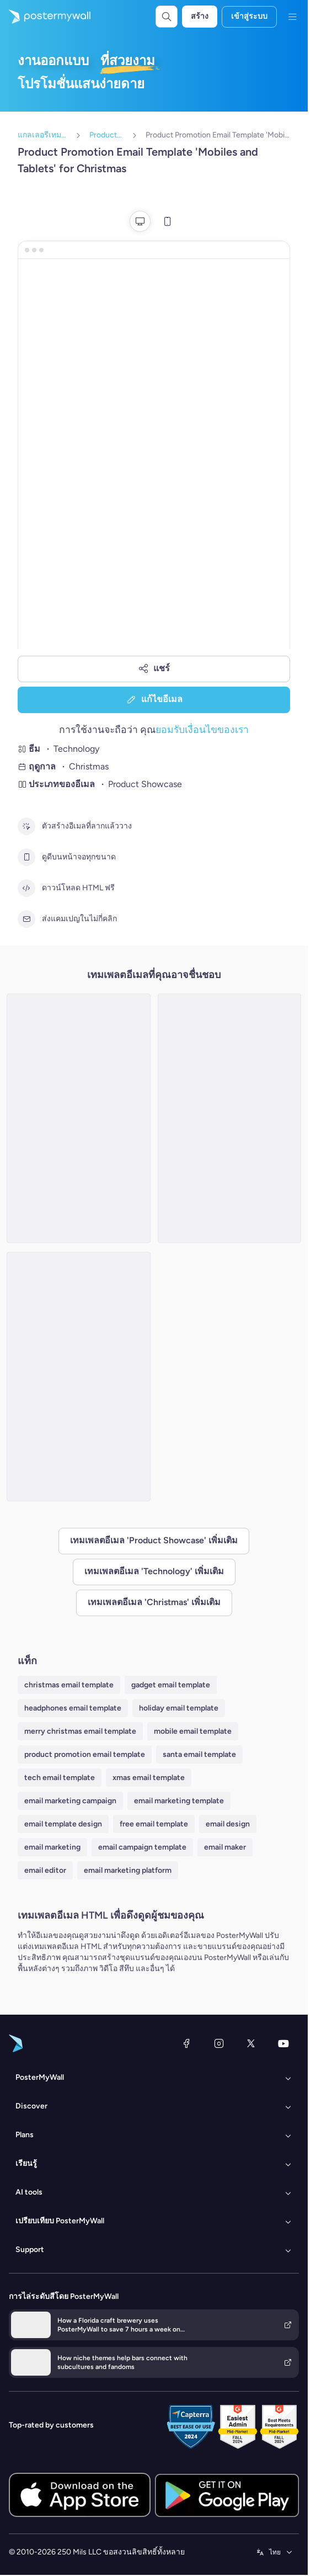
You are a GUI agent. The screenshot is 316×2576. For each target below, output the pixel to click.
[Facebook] (186, 2043)
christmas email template (69, 1685)
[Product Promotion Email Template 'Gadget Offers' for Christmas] (79, 1118)
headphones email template (72, 1708)
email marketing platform (128, 1870)
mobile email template (193, 1731)
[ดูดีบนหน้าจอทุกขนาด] (26, 857)
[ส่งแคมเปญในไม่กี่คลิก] (26, 919)
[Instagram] (219, 2043)
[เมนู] (292, 16)
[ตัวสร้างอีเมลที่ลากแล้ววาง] (26, 826)
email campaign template (142, 1847)
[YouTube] (283, 2043)
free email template (154, 1824)
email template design (63, 1824)
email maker (225, 1847)
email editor (45, 1870)
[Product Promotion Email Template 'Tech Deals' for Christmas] (79, 1376)
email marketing (52, 1847)
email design (228, 1824)
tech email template (59, 1777)
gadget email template (170, 1685)
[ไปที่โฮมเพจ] (45, 17)
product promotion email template (84, 1754)
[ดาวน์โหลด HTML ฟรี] (26, 888)
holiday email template (178, 1708)
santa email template (199, 1754)
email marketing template (179, 1800)
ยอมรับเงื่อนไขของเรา (202, 729)
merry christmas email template (80, 1731)
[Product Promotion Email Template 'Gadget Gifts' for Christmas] (230, 1118)
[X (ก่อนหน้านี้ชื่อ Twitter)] (251, 2043)
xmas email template (149, 1777)
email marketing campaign (70, 1800)
